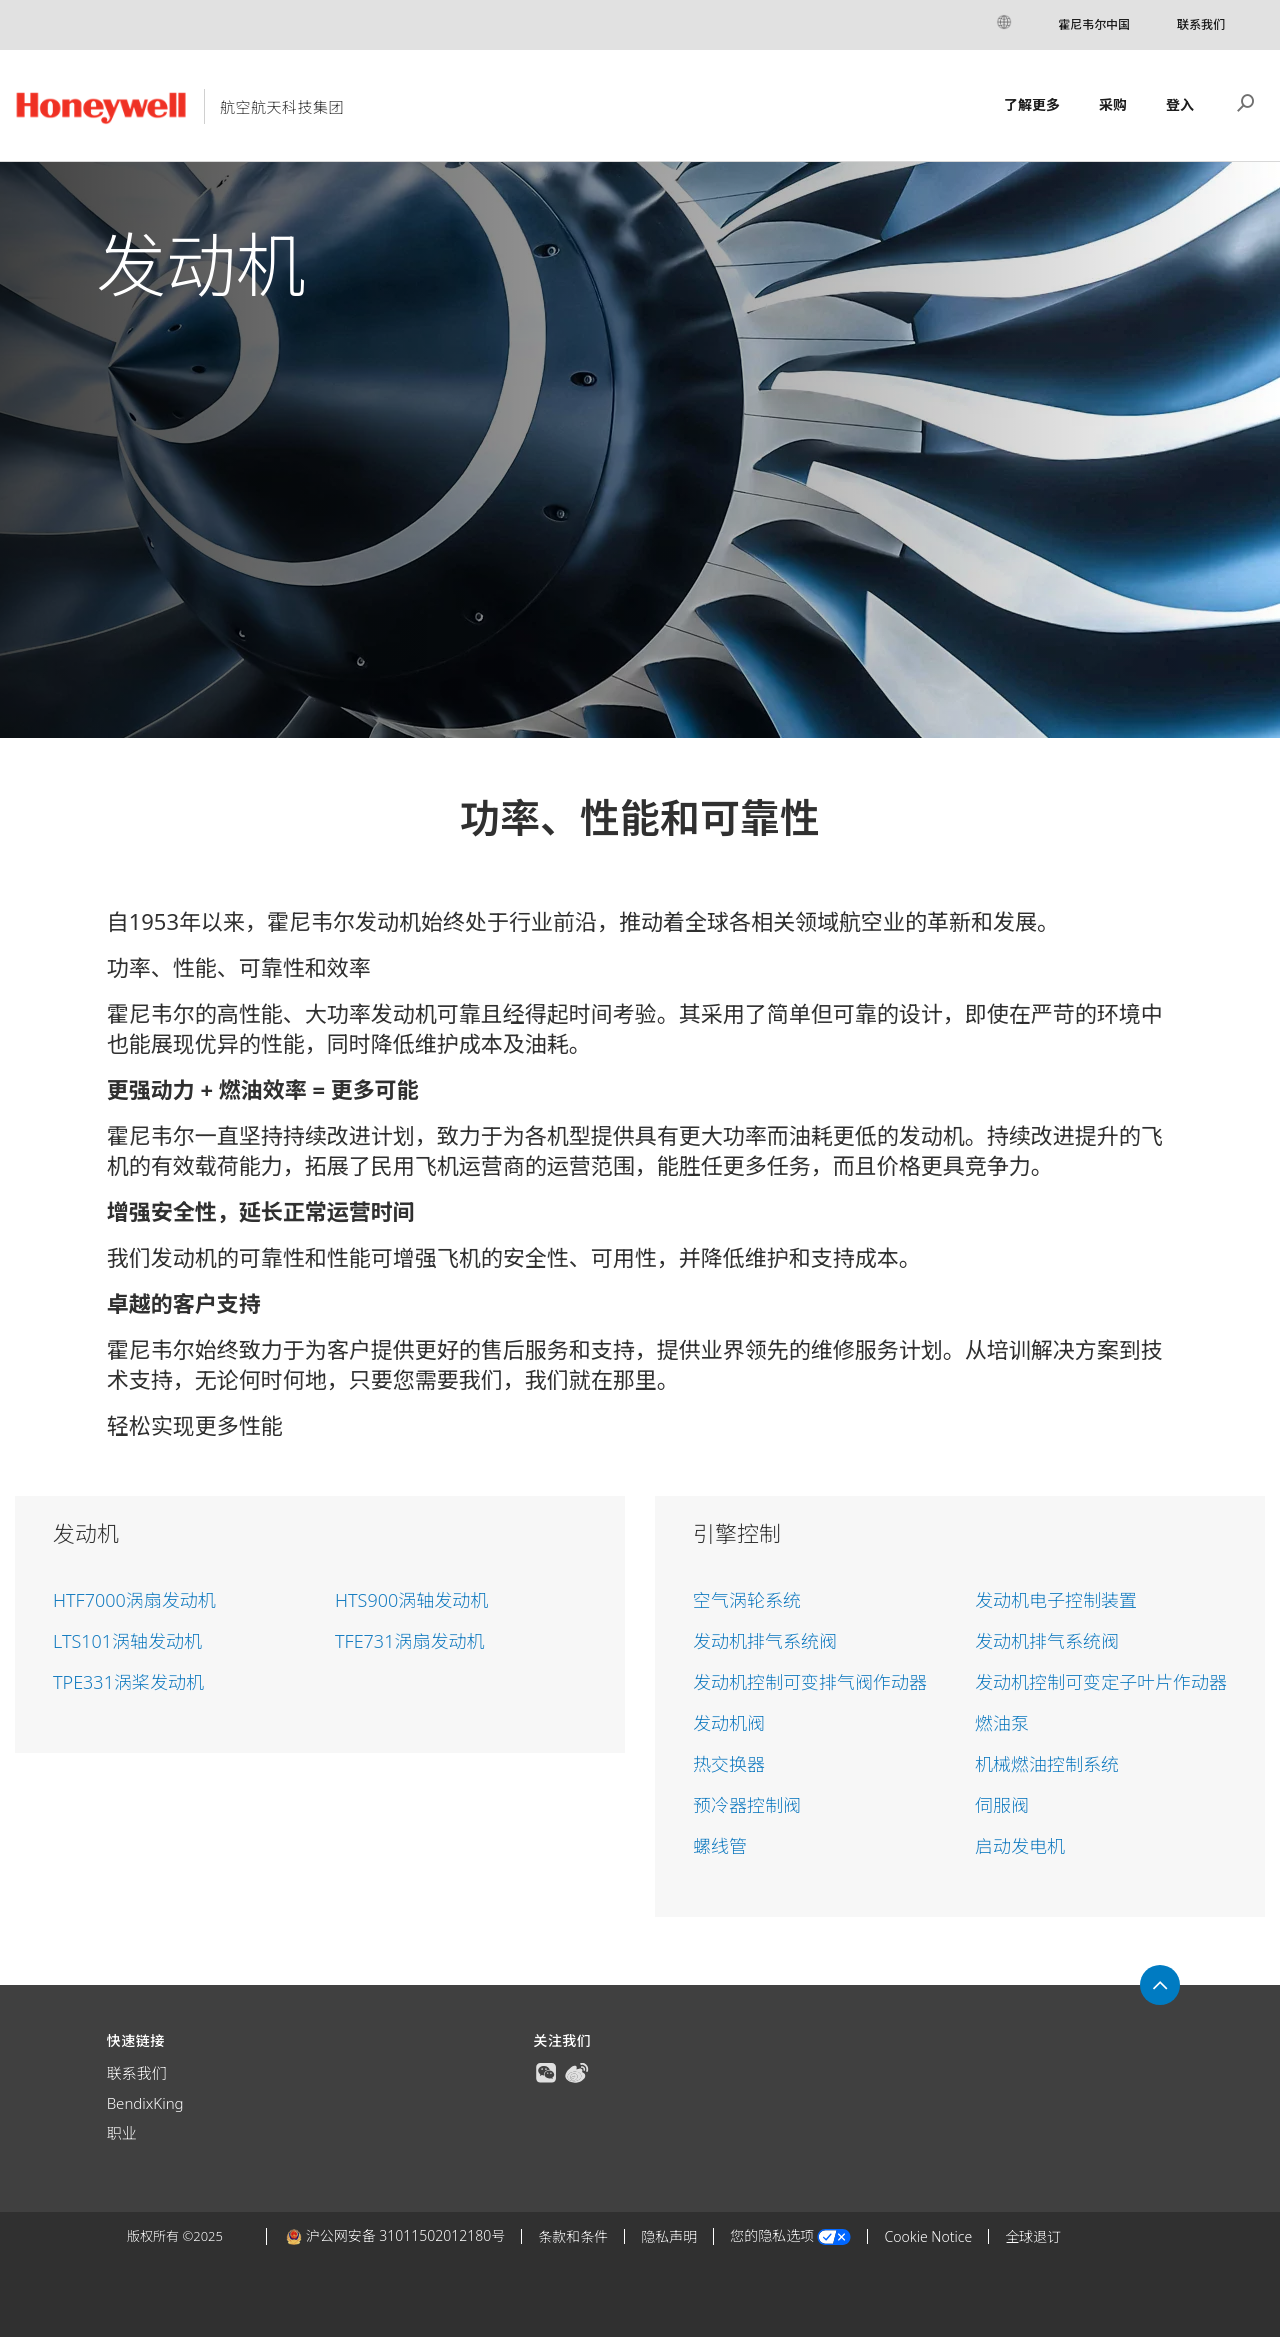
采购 (1113, 104)
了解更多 (1032, 104)
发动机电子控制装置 (1056, 1600)
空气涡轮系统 (747, 1600)
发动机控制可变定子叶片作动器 (1101, 1682)
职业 (122, 2133)
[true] (546, 2071)
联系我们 (1201, 24)
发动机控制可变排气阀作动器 (810, 1682)
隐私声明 (669, 2236)
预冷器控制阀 (747, 1805)
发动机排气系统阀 (765, 1641)
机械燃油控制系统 (1047, 1764)
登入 (1180, 104)
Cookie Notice (928, 2236)
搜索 (1246, 101)
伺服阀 (1002, 1805)
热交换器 (729, 1764)
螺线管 (720, 1846)
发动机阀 (729, 1723)
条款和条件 (573, 2236)
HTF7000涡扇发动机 (134, 1600)
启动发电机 (1020, 1846)
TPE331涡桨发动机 (128, 1682)
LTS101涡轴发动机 (127, 1641)
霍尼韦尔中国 (1094, 24)
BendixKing (145, 2103)
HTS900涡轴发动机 (411, 1600)
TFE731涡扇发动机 (409, 1641)
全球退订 (1033, 2236)
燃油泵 (1002, 1723)
